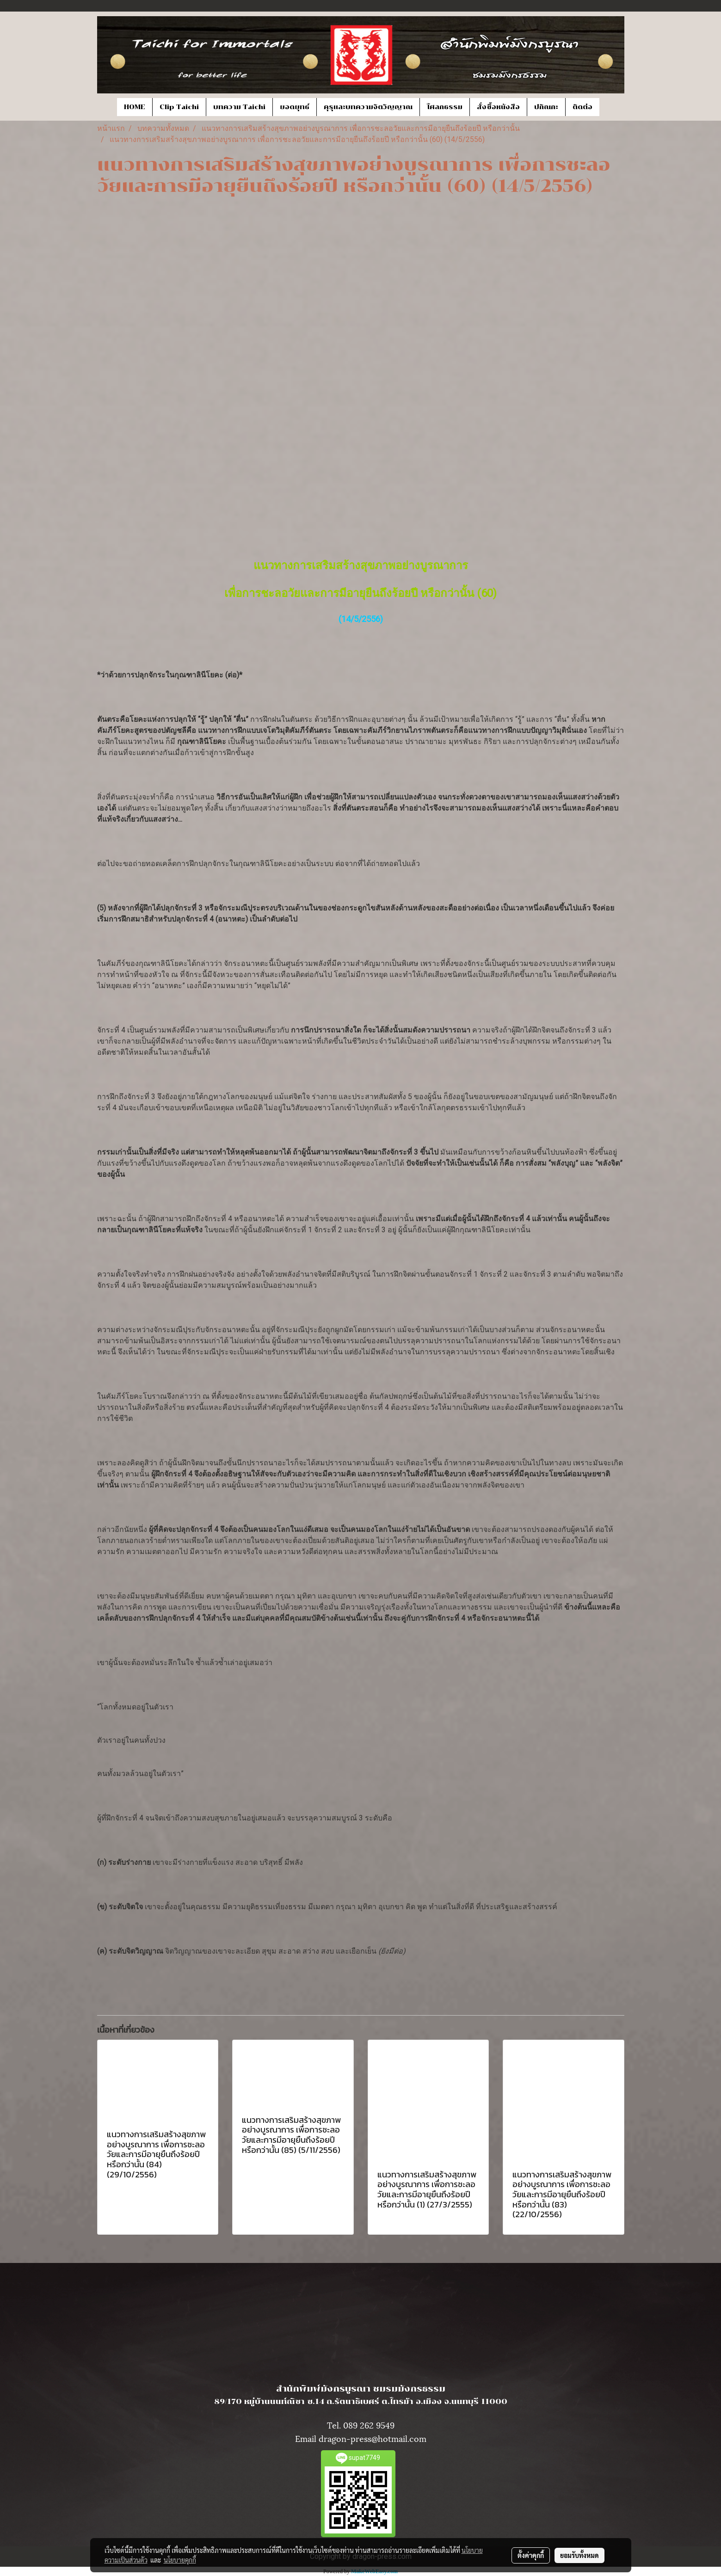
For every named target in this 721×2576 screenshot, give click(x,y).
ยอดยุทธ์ (294, 107)
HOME (134, 107)
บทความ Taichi (239, 107)
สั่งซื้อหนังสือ (498, 107)
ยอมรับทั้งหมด (579, 2555)
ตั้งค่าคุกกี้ (531, 2555)
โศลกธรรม (444, 107)
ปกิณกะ (546, 107)
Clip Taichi (179, 107)
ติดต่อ (582, 107)
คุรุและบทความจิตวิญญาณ (368, 107)
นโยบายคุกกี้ (180, 2560)
